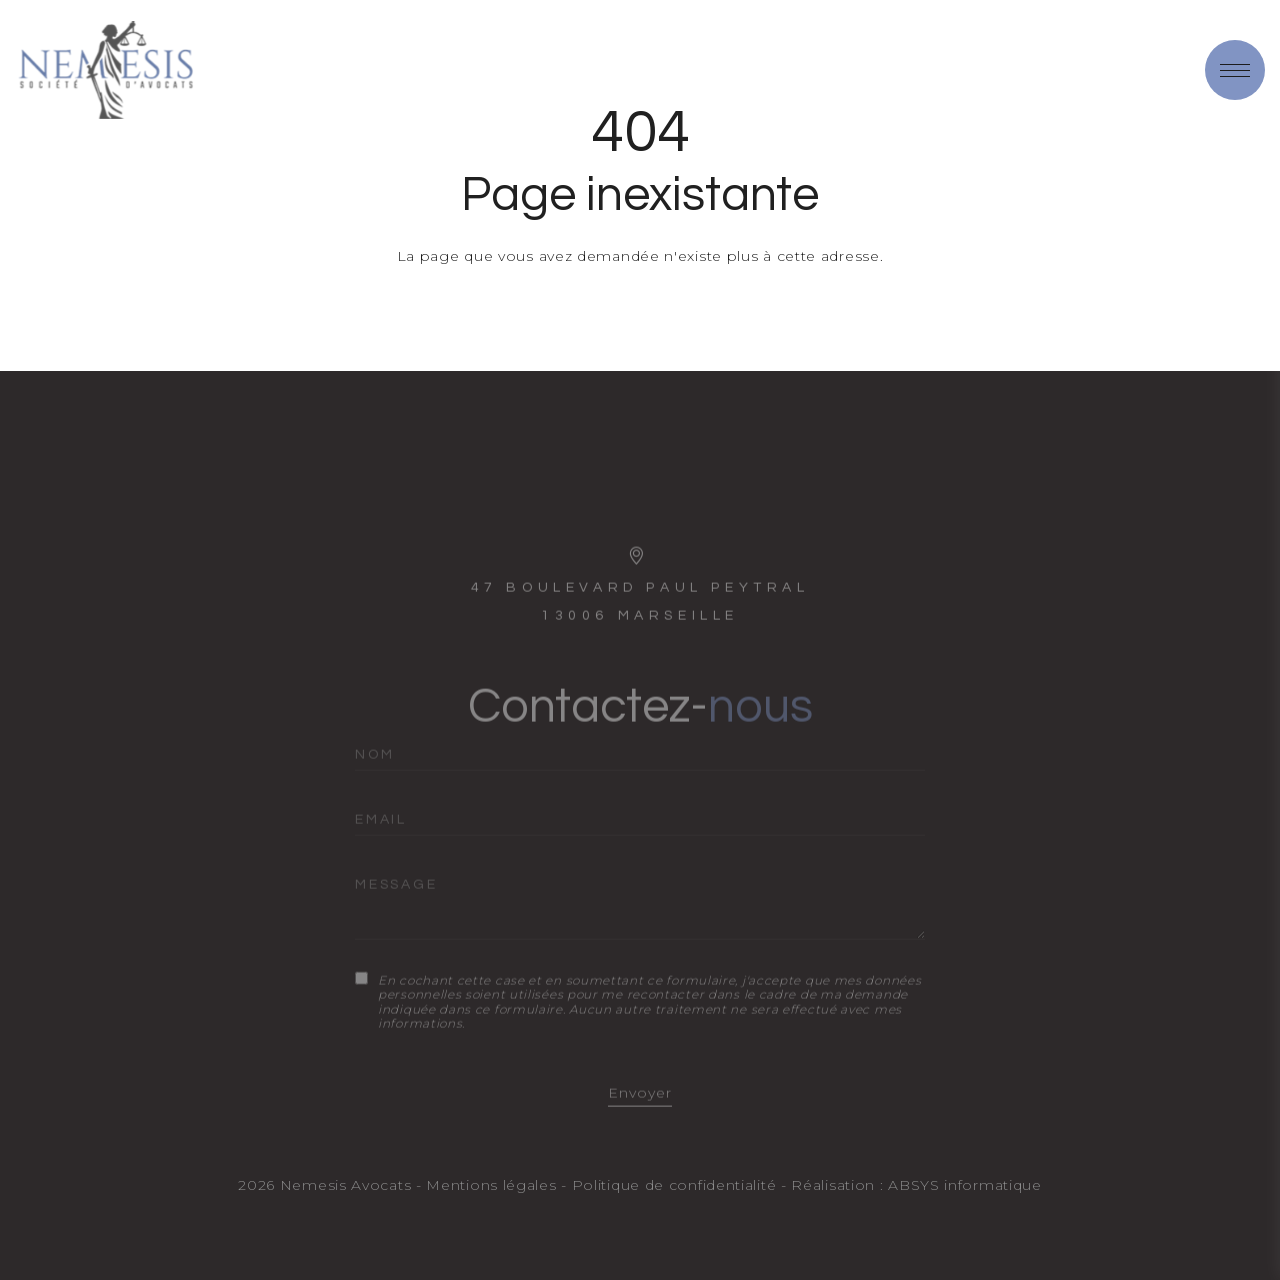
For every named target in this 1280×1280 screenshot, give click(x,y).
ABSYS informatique (965, 1185)
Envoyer (640, 1109)
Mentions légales (491, 1185)
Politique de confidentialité (674, 1185)
